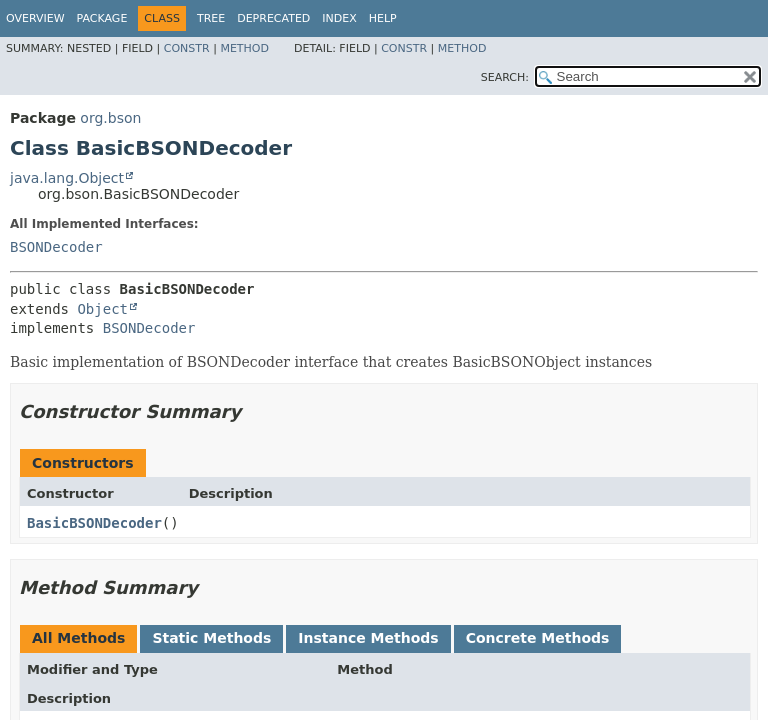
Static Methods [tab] (211, 638)
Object (102, 309)
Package (102, 18)
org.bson (110, 118)
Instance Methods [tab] (368, 638)
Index (339, 18)
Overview (35, 18)
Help (383, 18)
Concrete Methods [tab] (538, 638)
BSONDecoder (56, 247)
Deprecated (273, 18)
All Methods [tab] (78, 638)
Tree (211, 18)
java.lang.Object (67, 178)
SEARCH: (505, 77)
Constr (187, 48)
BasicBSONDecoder (94, 523)
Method (244, 48)
